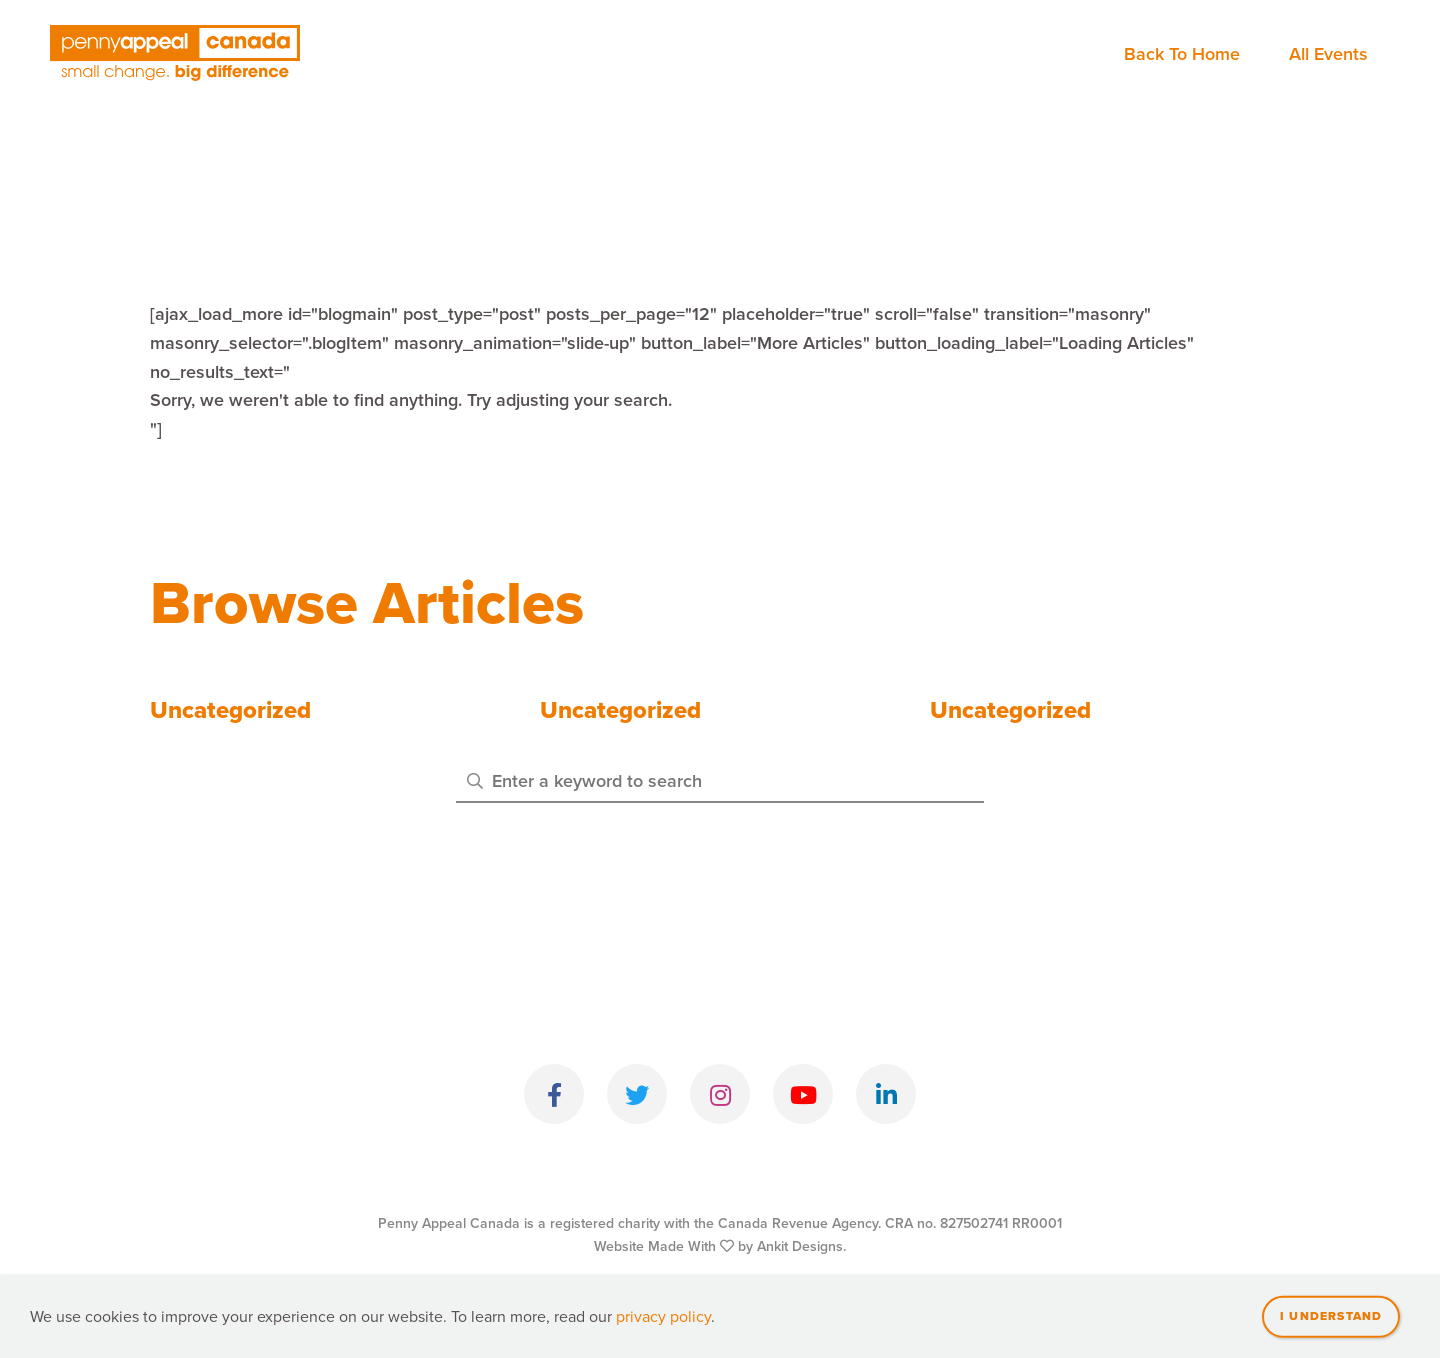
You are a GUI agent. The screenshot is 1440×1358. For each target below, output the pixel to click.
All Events (1328, 54)
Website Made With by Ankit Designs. (720, 1246)
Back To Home (1182, 54)
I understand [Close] (1331, 1329)
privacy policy (663, 1329)
